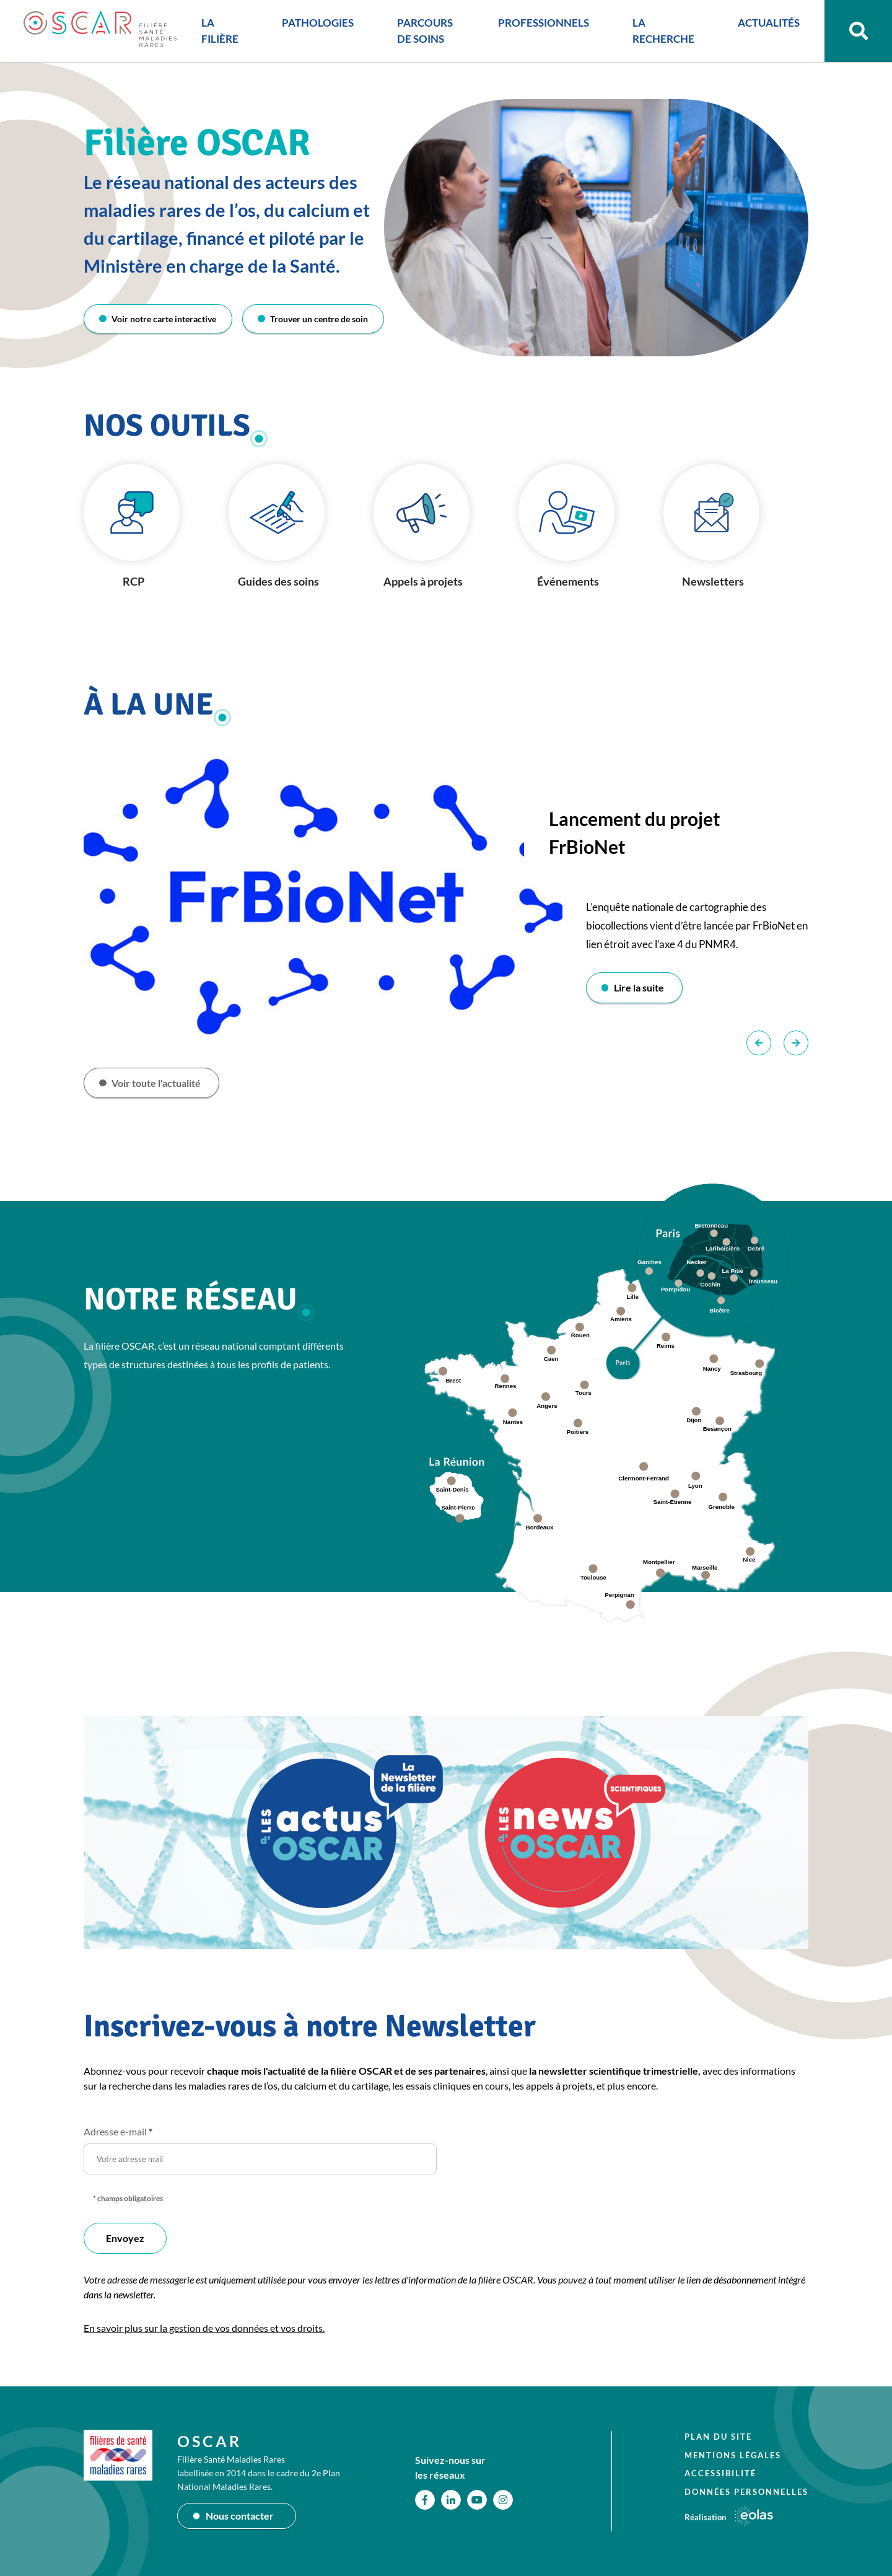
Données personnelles (746, 2491)
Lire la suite (639, 988)
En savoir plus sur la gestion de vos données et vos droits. (204, 2329)
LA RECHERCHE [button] (660, 32)
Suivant (796, 1043)
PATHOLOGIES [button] (316, 24)
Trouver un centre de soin (319, 319)
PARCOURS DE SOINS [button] (423, 32)
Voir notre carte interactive (164, 319)
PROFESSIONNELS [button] (539, 24)
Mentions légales (732, 2455)
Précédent (758, 1043)
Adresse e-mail (118, 2133)
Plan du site (718, 2437)
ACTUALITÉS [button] (765, 24)
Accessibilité (720, 2473)
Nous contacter (240, 2515)
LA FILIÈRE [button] (218, 32)
